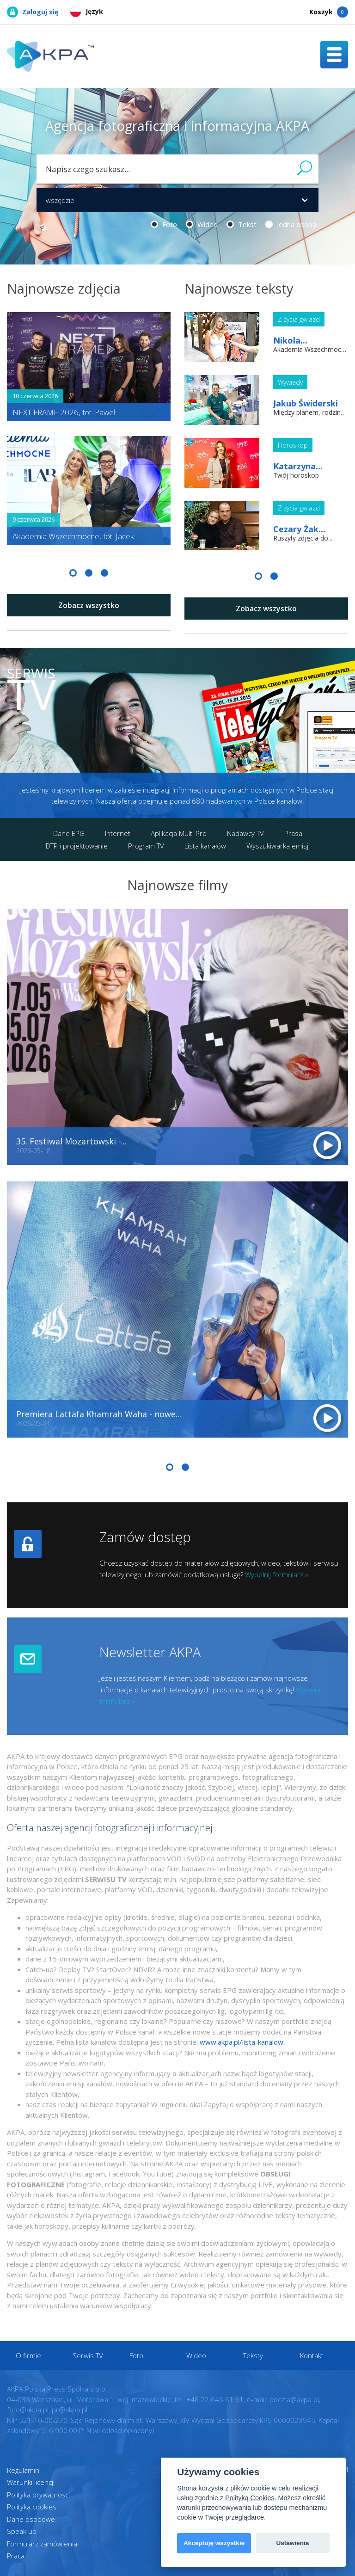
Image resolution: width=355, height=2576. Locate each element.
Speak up (22, 2531)
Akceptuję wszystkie (214, 2542)
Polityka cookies (31, 2506)
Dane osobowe (31, 2519)
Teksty (253, 2355)
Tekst (241, 224)
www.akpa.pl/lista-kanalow (241, 2042)
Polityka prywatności (38, 2494)
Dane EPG (69, 833)
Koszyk (328, 12)
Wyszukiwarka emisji (278, 845)
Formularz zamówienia (42, 2543)
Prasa (293, 833)
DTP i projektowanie (77, 845)
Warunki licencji (31, 2482)
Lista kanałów (205, 845)
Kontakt (312, 2355)
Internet (117, 833)
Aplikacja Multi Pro (179, 833)
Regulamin (23, 2470)
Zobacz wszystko (88, 605)
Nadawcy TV (245, 833)
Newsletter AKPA (150, 1652)
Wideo (202, 224)
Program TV (146, 845)
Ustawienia (292, 2542)
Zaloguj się (32, 12)
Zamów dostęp (145, 1537)
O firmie (29, 2355)
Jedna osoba (290, 224)
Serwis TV (88, 2355)
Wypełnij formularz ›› (277, 1574)
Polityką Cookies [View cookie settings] (249, 2498)
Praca (15, 2555)
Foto (164, 224)
